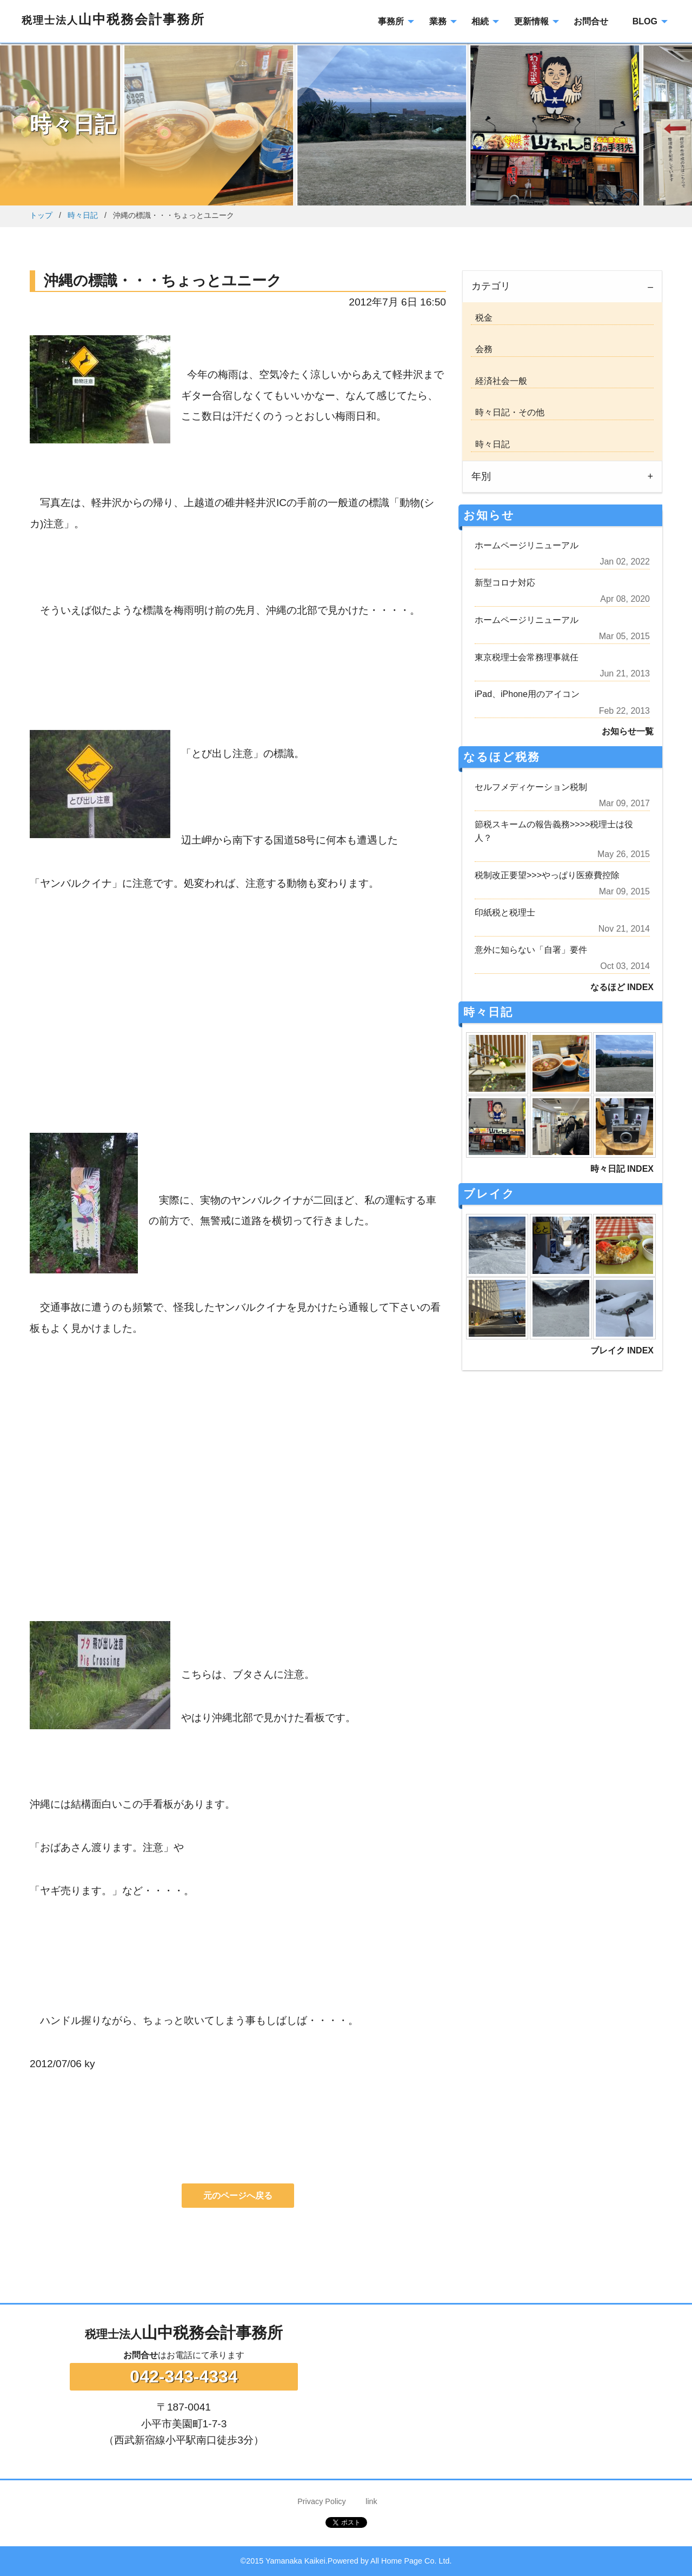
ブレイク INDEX (622, 1350)
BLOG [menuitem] (645, 21)
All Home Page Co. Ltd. (410, 2561)
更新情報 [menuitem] (531, 21)
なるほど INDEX (622, 987)
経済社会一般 (499, 381)
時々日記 (83, 215)
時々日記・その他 (507, 412)
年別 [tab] (481, 476)
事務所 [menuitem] (391, 21)
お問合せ (140, 2355)
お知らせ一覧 (628, 731)
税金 (482, 317)
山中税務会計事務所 (113, 19)
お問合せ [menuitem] (591, 21)
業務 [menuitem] (438, 21)
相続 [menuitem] (480, 21)
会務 (482, 349)
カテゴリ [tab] (490, 286)
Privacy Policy (321, 2501)
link (371, 2501)
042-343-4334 (183, 2376)
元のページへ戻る (237, 2195)
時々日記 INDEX (622, 1168)
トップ (41, 215)
